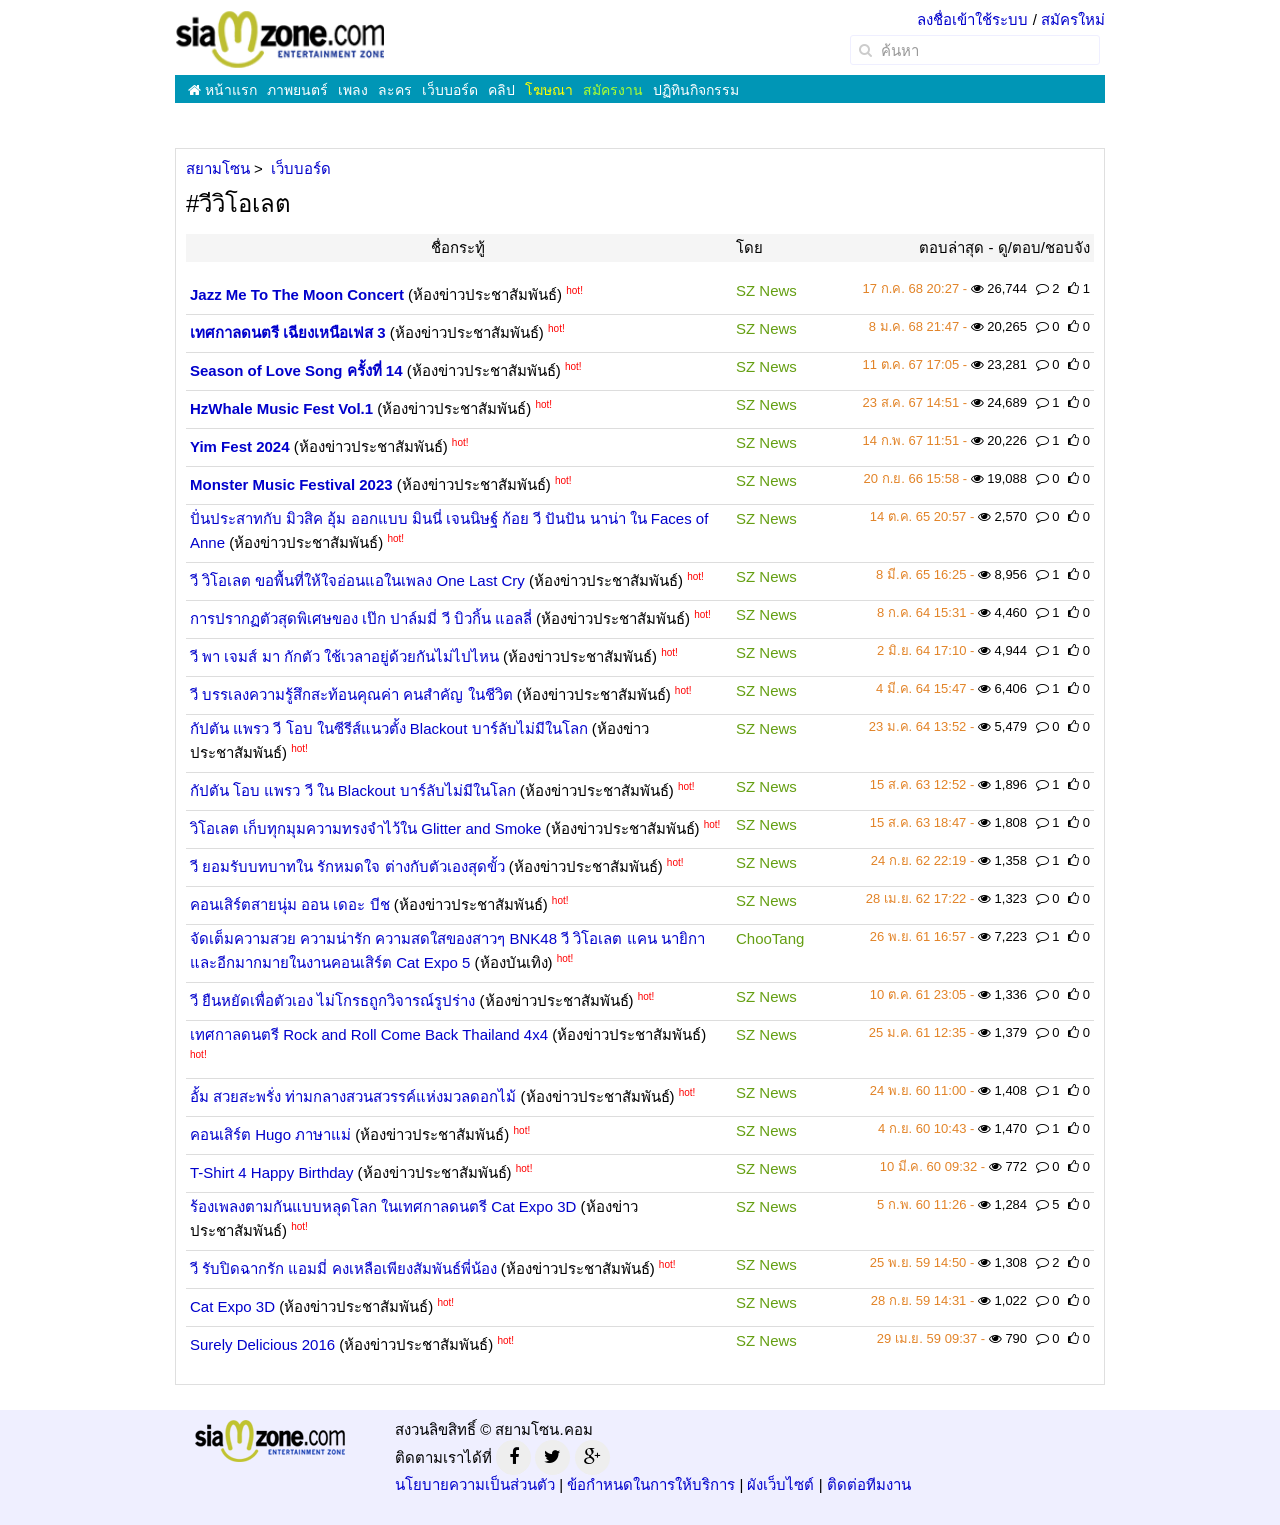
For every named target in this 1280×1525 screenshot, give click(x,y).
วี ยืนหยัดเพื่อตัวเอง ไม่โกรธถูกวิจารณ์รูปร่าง (332, 1000)
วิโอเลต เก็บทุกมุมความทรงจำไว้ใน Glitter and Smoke (365, 828)
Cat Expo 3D (232, 1306)
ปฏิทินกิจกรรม (696, 90)
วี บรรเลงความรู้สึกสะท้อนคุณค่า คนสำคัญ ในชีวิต (351, 694)
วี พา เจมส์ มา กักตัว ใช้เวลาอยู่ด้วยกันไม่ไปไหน (344, 656)
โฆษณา (549, 90)
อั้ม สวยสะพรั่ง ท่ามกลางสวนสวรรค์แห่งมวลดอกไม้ (353, 1096)
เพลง (353, 90)
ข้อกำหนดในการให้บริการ (651, 1484)
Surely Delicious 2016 (262, 1344)
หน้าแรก (222, 90)
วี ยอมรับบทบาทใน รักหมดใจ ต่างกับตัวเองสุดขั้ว (347, 866)
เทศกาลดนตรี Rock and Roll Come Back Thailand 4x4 (369, 1034)
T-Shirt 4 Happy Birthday (271, 1172)
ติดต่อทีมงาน (869, 1484)
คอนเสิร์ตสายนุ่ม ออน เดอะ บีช (290, 904)
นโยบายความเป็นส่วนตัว (475, 1484)
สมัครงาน (613, 90)
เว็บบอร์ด (450, 90)
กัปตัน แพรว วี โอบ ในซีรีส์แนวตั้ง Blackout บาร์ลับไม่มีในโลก (389, 728)
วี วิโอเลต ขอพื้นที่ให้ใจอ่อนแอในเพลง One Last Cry (357, 580)
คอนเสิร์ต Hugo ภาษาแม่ (270, 1134)
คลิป (501, 90)
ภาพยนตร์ (297, 90)
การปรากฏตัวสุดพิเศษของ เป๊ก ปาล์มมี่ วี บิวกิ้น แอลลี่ (361, 618)
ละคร (395, 90)
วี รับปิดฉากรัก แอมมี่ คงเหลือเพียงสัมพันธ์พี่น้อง (343, 1268)
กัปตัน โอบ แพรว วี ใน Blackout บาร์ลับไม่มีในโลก (353, 790)
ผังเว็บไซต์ (780, 1484)
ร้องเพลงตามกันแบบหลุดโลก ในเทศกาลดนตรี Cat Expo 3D (383, 1206)
